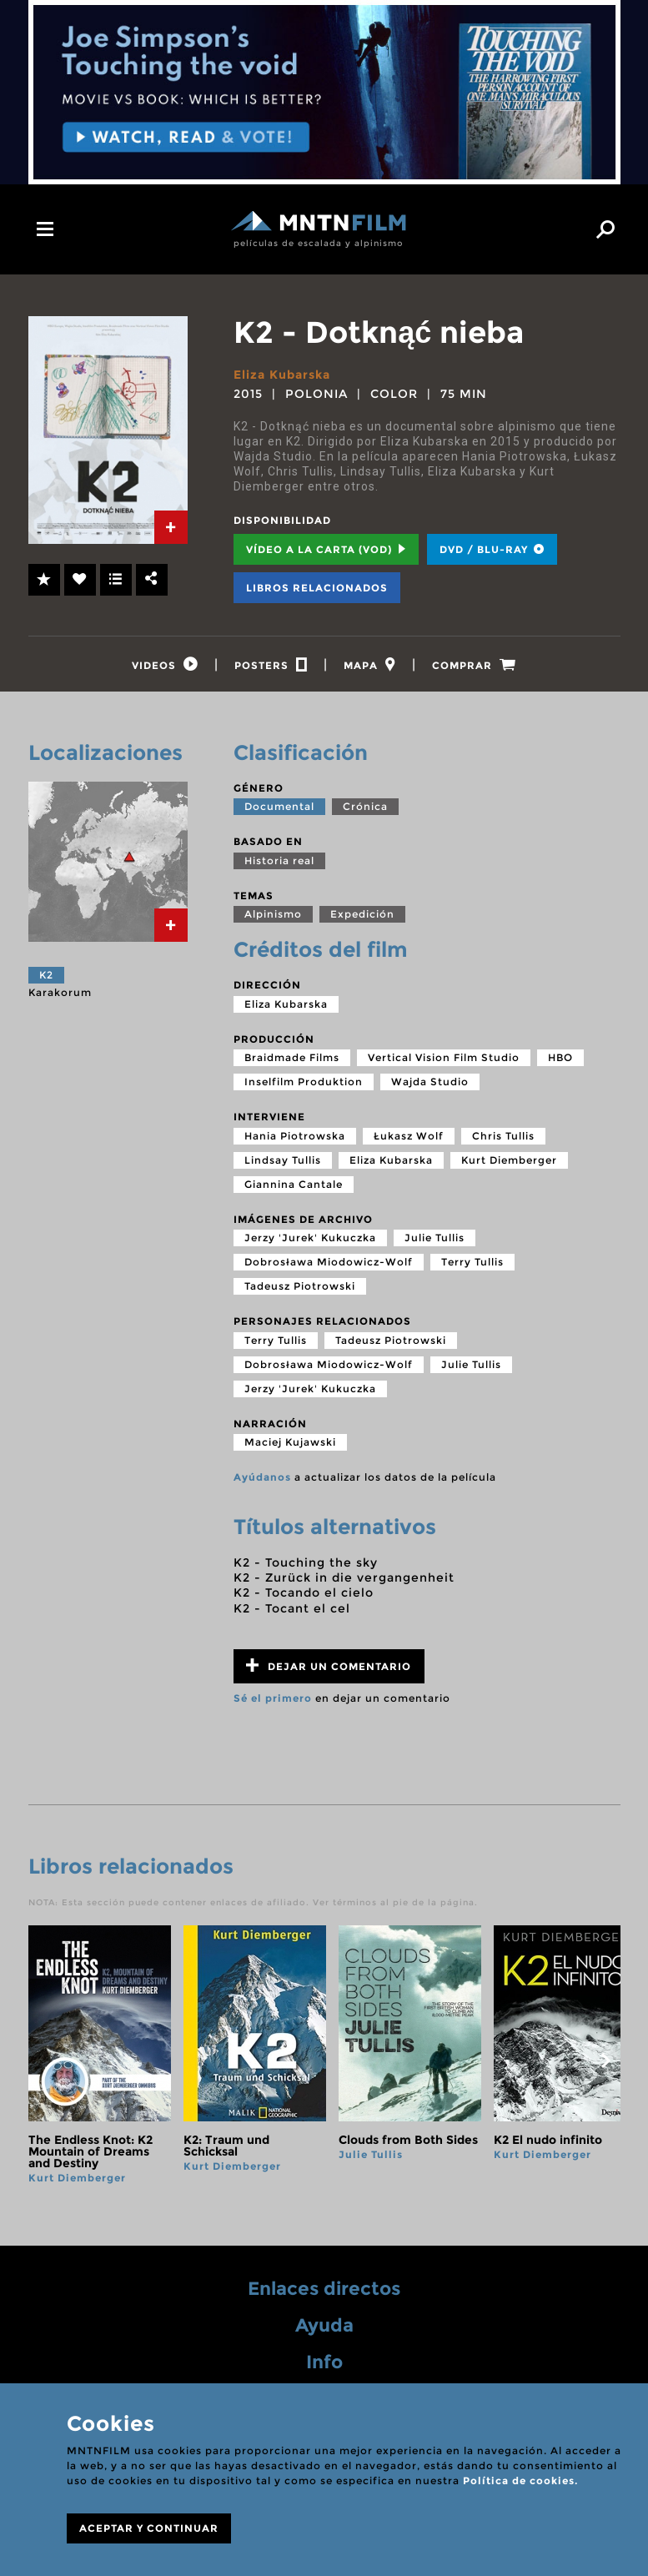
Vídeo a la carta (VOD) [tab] (326, 549)
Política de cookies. (520, 2480)
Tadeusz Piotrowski (299, 1287)
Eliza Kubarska (282, 374)
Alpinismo (273, 915)
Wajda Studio (430, 1083)
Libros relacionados (317, 587)
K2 (46, 976)
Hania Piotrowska (294, 1136)
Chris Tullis (503, 1136)
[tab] (171, 527)
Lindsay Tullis (282, 1161)
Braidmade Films (291, 1059)
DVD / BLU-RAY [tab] (492, 549)
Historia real (279, 861)
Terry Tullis (472, 1263)
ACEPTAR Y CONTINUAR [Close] (149, 2528)
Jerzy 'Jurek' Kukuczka (310, 1239)
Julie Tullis (434, 1239)
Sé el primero (273, 1699)
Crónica (365, 808)
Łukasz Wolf (409, 1136)
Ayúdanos (262, 1478)
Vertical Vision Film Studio (444, 1059)
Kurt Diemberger (509, 1161)
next (606, 2061)
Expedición (362, 915)
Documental (279, 808)
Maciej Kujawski (290, 1443)
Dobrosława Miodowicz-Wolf (328, 1263)
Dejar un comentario (328, 1666)
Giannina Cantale (293, 1185)
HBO (560, 1059)
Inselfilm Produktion (303, 1083)
